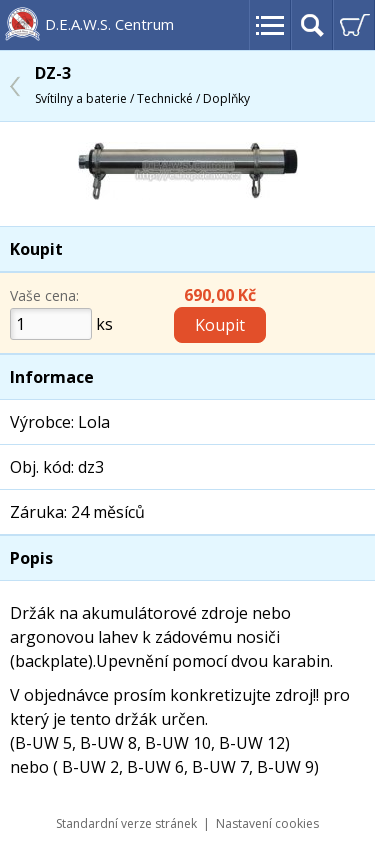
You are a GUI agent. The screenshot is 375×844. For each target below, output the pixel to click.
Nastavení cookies (267, 823)
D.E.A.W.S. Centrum (109, 24)
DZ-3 (142, 84)
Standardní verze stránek (126, 823)
